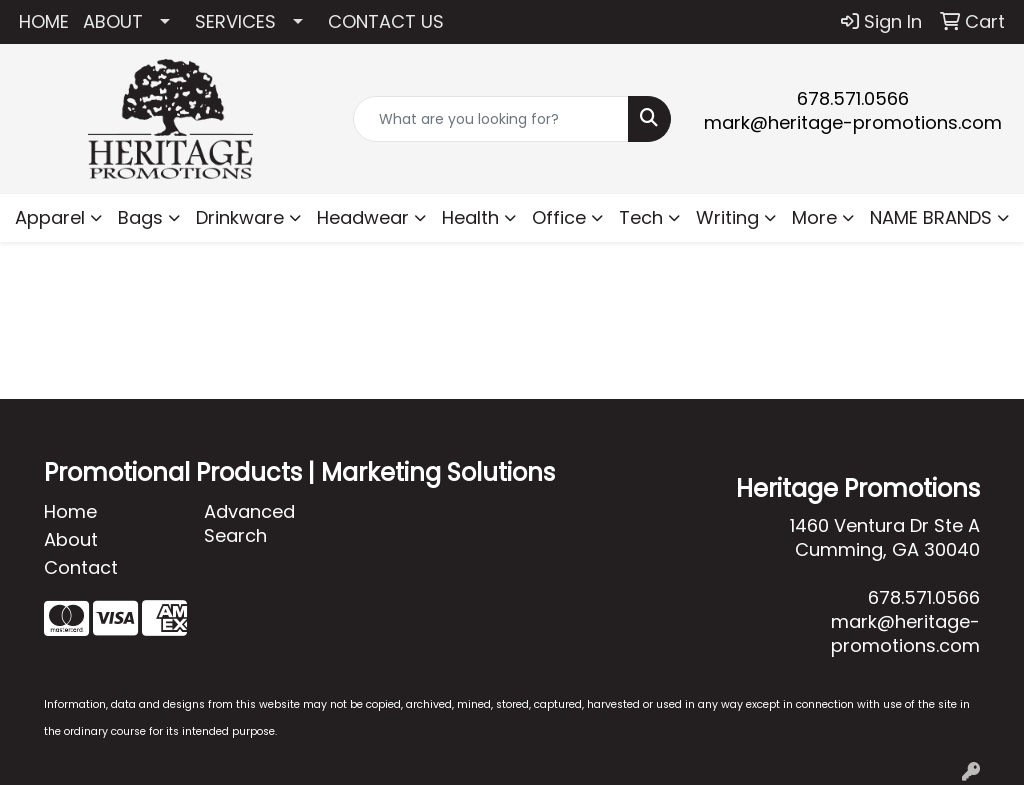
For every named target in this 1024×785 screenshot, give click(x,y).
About (71, 539)
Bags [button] (140, 217)
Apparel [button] (50, 217)
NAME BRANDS (931, 217)
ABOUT (113, 21)
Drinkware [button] (240, 217)
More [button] (814, 217)
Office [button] (559, 217)
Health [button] (470, 217)
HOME (44, 21)
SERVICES (235, 21)
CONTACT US (386, 21)
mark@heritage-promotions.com (853, 122)
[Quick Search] (490, 119)
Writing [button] (727, 217)
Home (70, 511)
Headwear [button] (363, 217)
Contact (81, 567)
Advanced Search (249, 523)
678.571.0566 (853, 98)
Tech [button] (641, 217)
